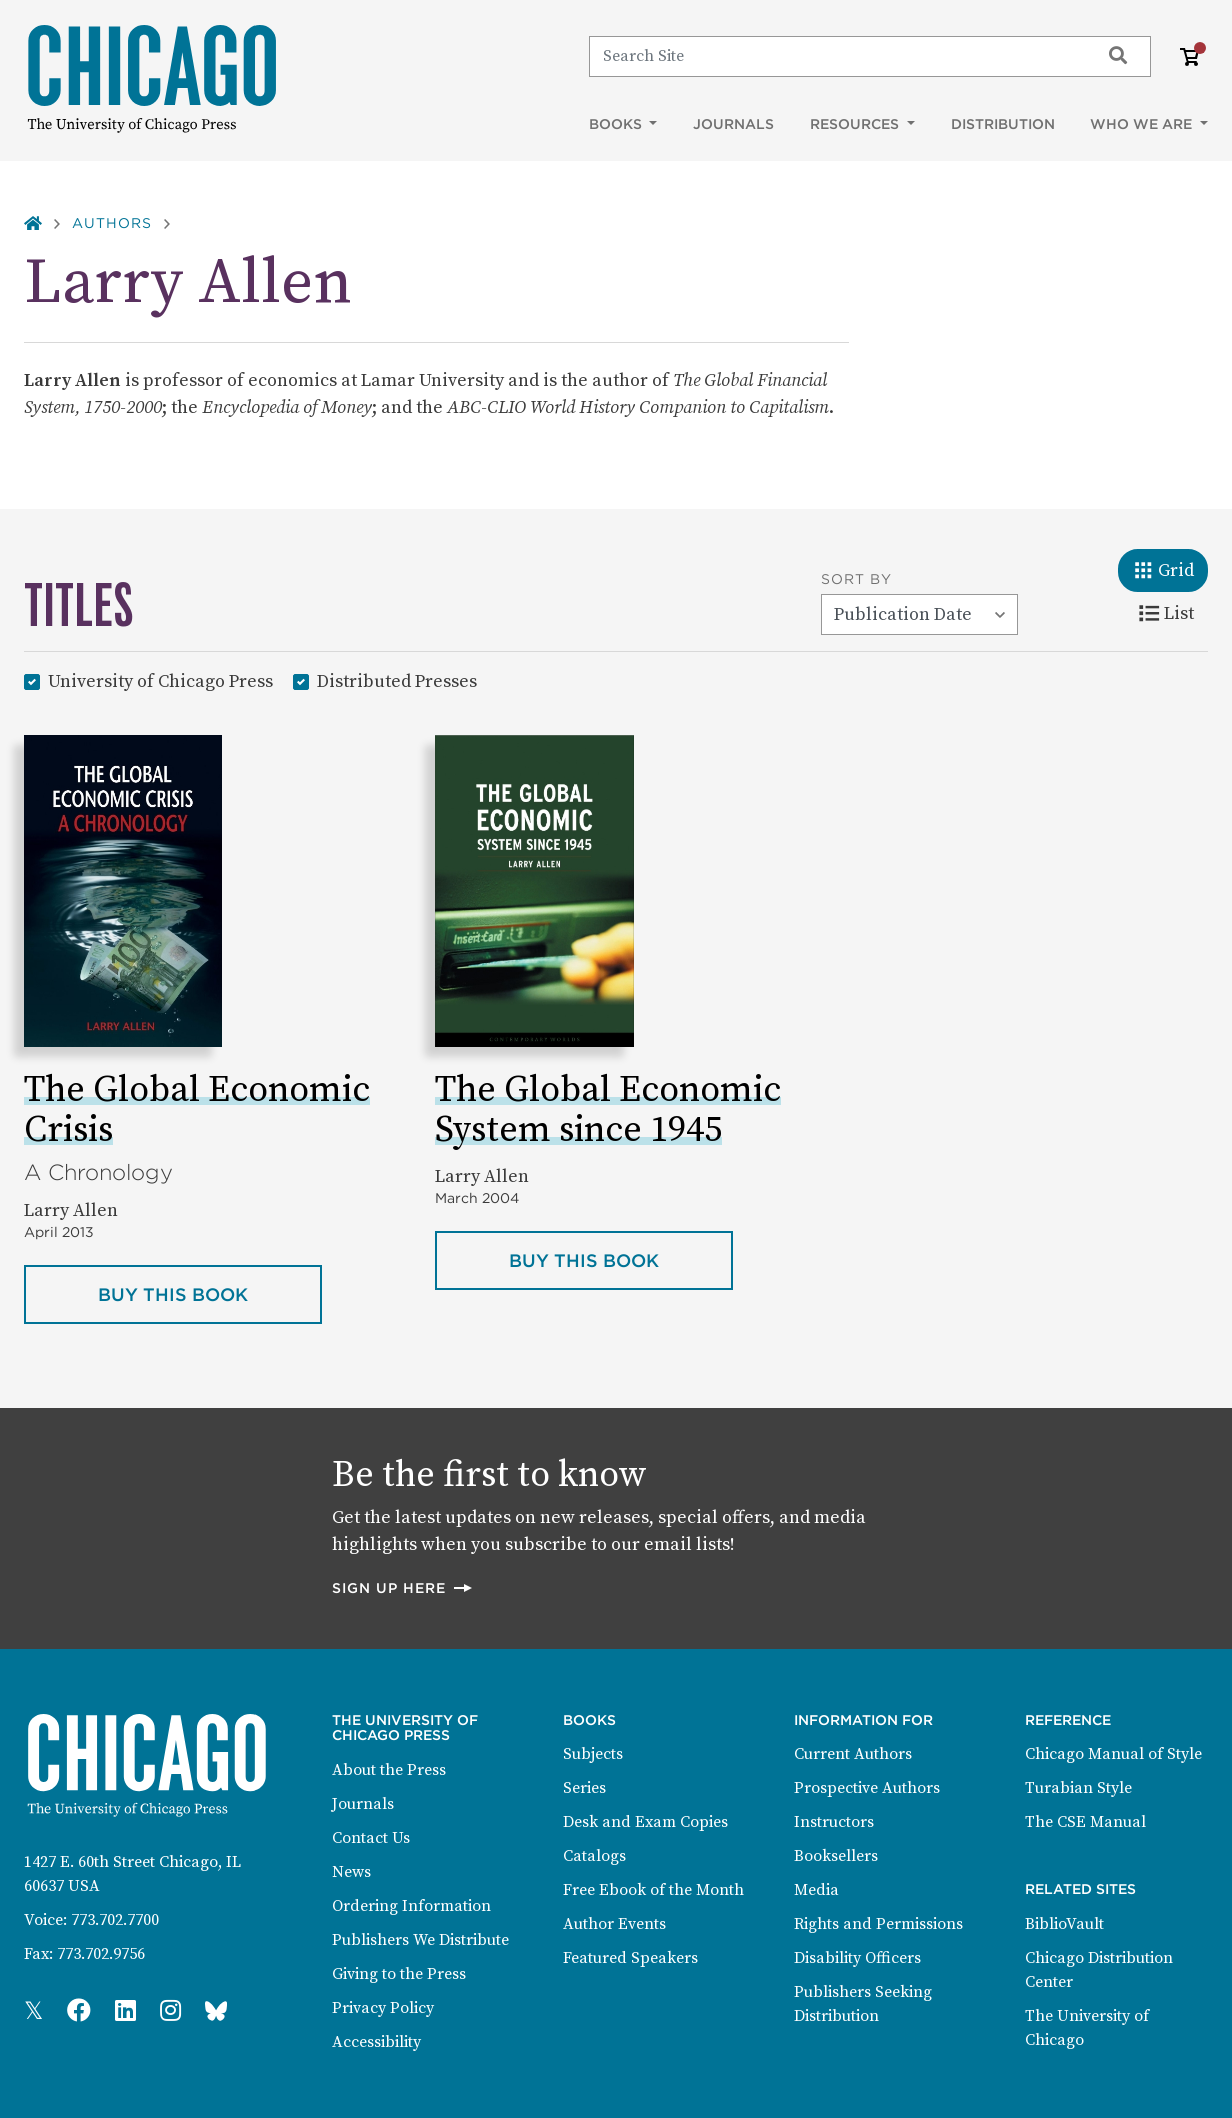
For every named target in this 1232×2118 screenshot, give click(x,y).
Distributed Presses (397, 680)
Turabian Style (1078, 1788)
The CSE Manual (1085, 1822)
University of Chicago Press (160, 680)
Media (816, 1890)
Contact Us (371, 1838)
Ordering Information (411, 1906)
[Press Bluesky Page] (216, 2012)
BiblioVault (1064, 1924)
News (351, 1872)
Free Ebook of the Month (653, 1890)
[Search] (835, 56)
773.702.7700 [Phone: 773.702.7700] (115, 1920)
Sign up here (403, 1587)
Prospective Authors (867, 1788)
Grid (1170, 569)
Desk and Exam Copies (645, 1822)
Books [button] (617, 124)
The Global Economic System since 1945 (608, 1110)
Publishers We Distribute (420, 1940)
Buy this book (210, 1293)
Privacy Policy (383, 2008)
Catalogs (594, 1856)
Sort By (856, 579)
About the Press (389, 1770)
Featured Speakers (630, 1958)
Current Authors (853, 1754)
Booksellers (836, 1856)
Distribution (1003, 124)
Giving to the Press (399, 1974)
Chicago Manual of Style (1113, 1754)
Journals (733, 124)
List (1173, 612)
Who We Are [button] (1143, 124)
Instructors (834, 1822)
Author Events (614, 1924)
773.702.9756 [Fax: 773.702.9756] (101, 1954)
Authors (112, 223)
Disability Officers (857, 1958)
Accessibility (376, 2042)
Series (584, 1788)
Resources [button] (856, 124)
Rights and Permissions (878, 1924)
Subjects (593, 1754)
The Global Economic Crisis (197, 1110)
